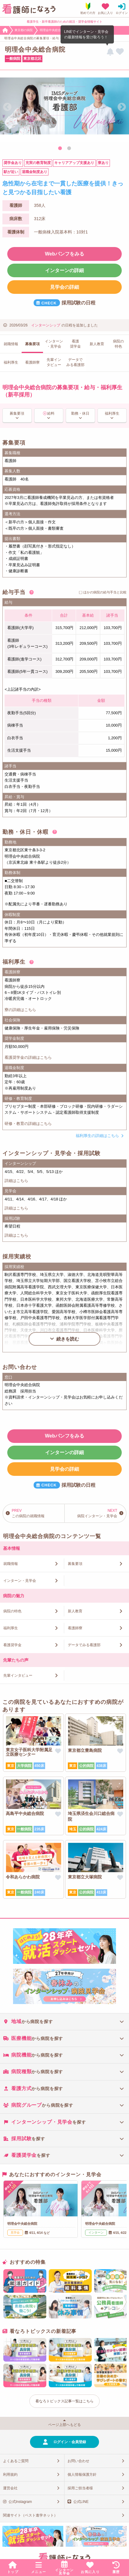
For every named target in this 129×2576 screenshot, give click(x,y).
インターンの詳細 (64, 270)
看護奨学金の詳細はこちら (28, 1057)
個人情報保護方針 (82, 2474)
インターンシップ (45, 325)
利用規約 (10, 2474)
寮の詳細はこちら (20, 1009)
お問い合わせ (78, 2461)
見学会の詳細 (64, 287)
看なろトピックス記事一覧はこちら (64, 2401)
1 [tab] (60, 149)
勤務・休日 (80, 413)
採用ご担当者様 (80, 2488)
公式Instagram (20, 2502)
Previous (7, 107)
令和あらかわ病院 (23, 1876)
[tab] (64, 2021)
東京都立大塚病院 (85, 1876)
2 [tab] (69, 149)
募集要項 (17, 413)
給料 (51, 413)
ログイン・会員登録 (69, 2442)
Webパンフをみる (64, 253)
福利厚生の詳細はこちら (97, 1135)
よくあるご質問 (15, 2461)
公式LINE (81, 2502)
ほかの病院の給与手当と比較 (105, 592)
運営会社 (10, 2488)
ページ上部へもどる (64, 2425)
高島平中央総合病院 (25, 1813)
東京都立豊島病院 (85, 1750)
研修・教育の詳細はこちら (28, 1123)
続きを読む (67, 1338)
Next (122, 107)
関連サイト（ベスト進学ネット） (30, 2515)
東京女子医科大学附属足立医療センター (29, 1752)
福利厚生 (112, 413)
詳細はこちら (16, 1180)
